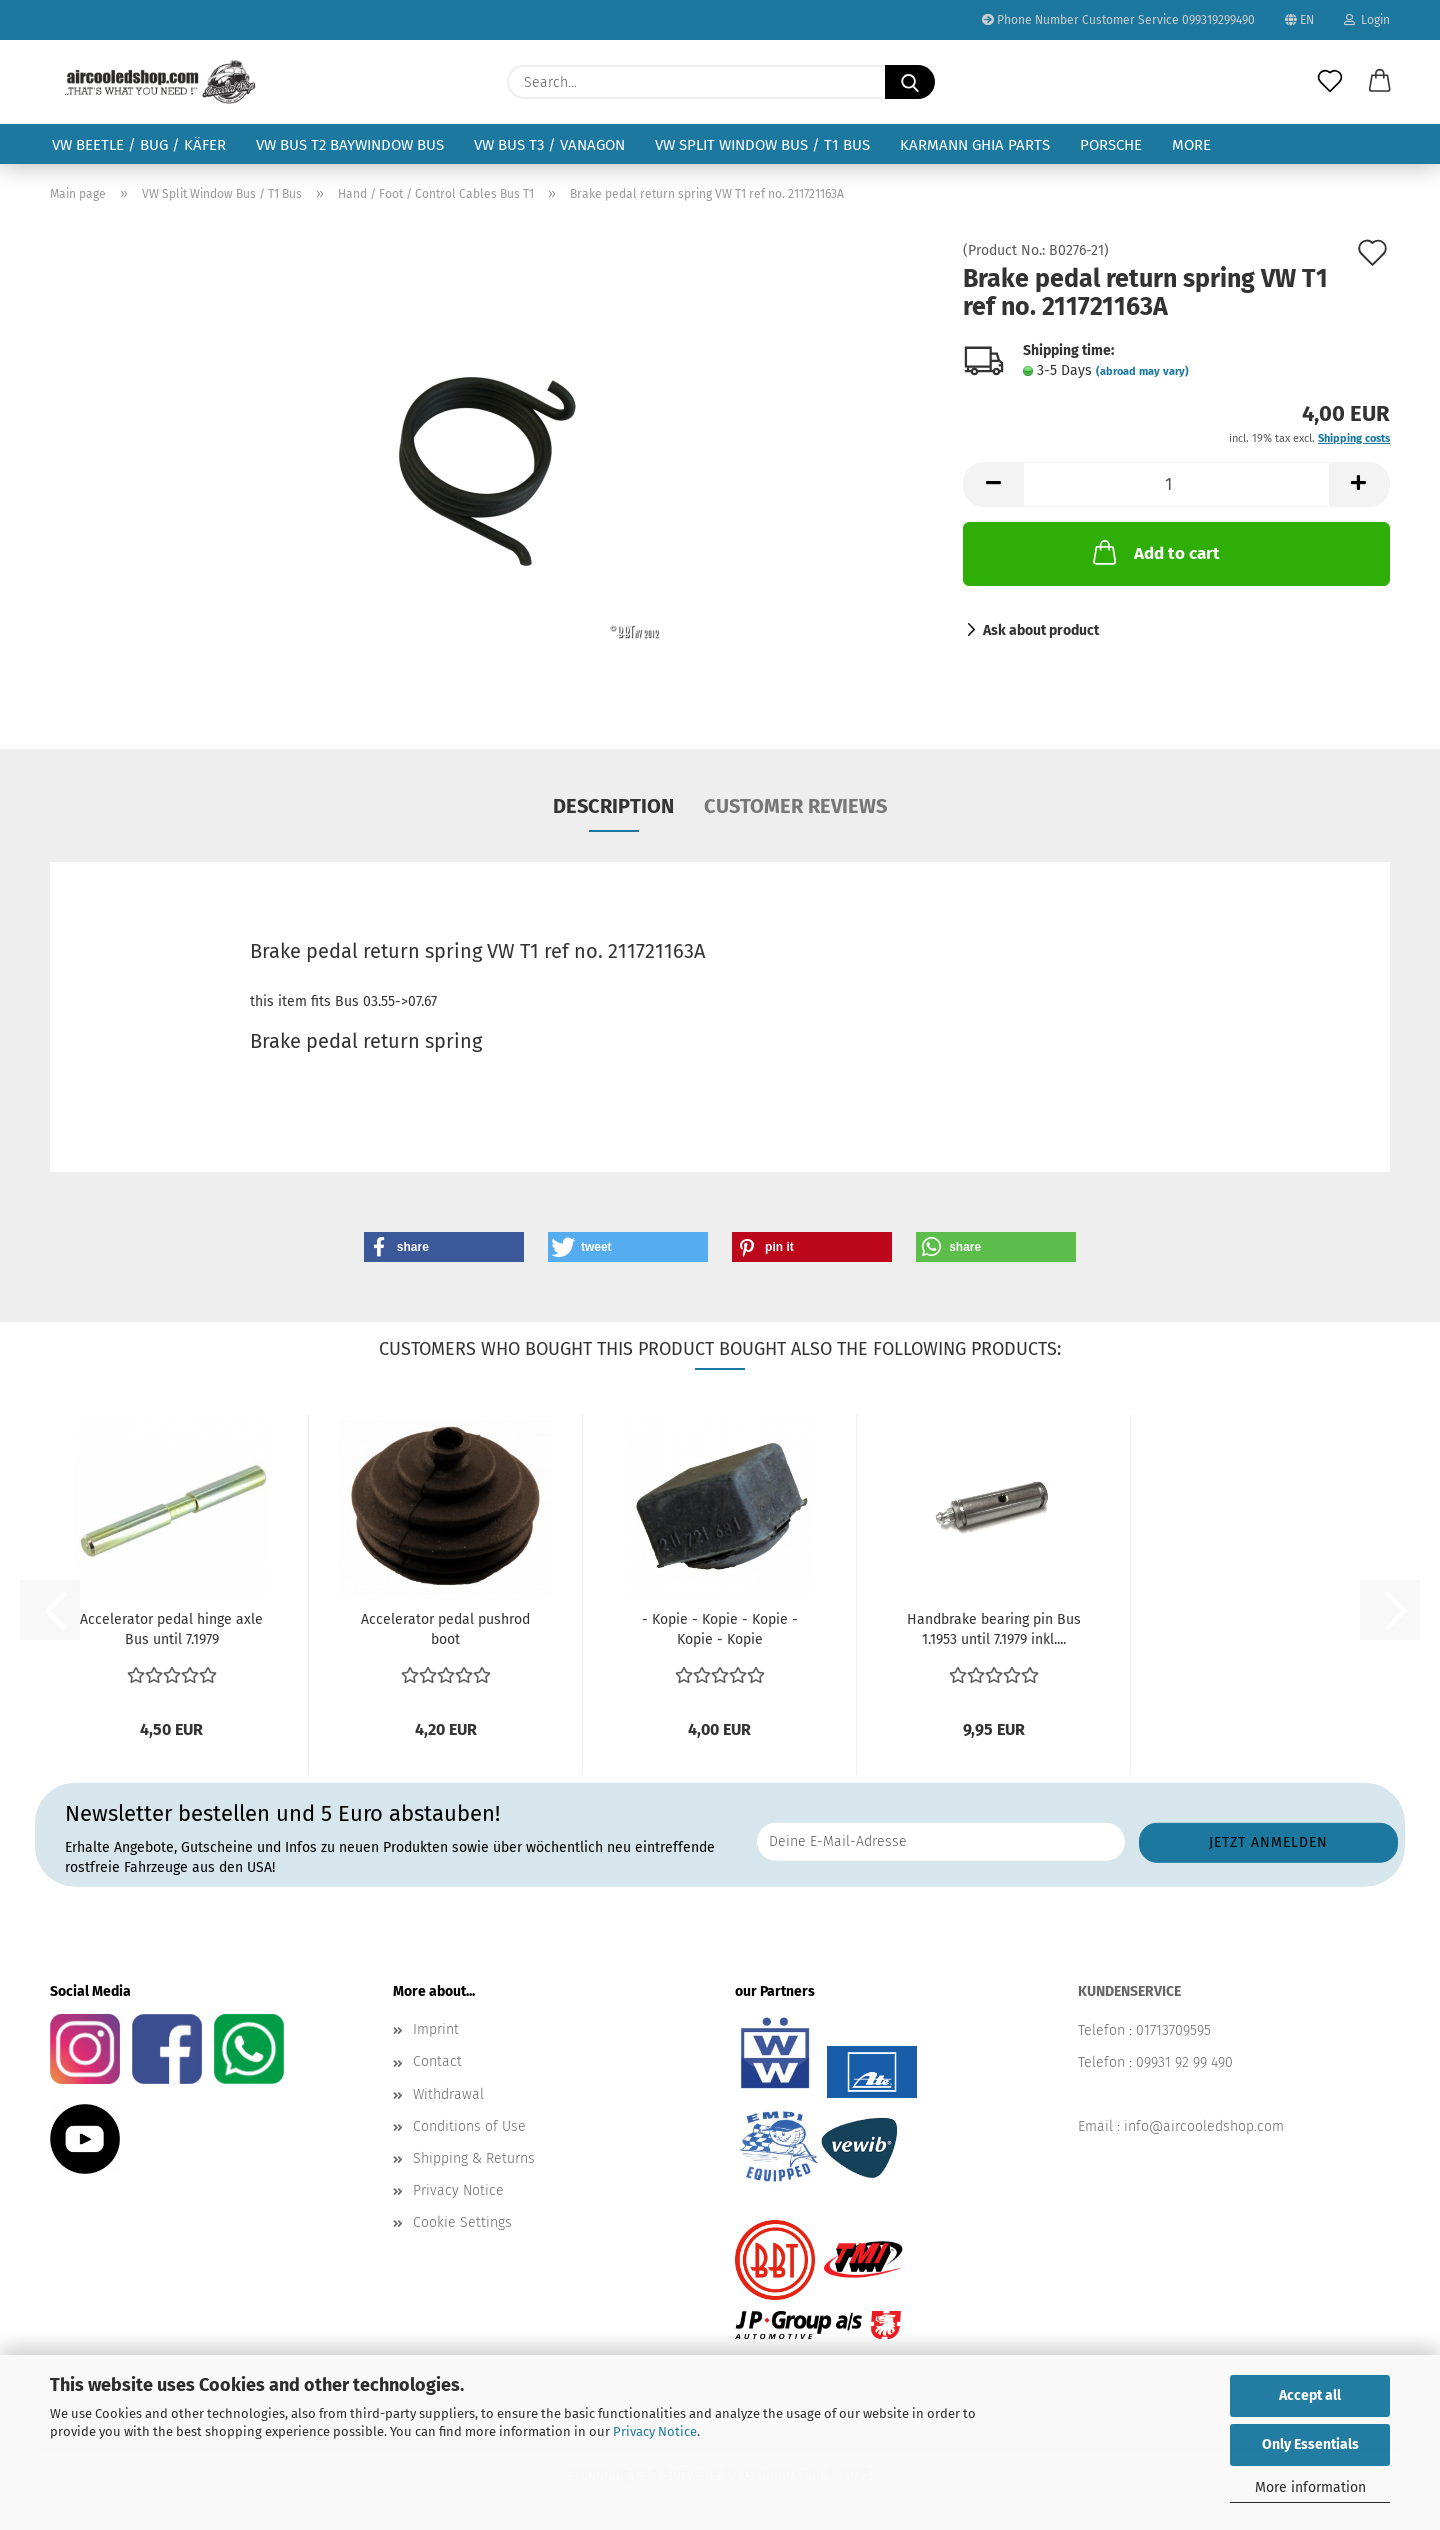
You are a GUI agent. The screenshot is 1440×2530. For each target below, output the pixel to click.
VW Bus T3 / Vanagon (549, 145)
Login (1367, 20)
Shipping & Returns (474, 2158)
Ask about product (1041, 630)
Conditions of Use (469, 2126)
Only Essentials (1310, 2444)
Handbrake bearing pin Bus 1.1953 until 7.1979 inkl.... (994, 1629)
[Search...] (910, 82)
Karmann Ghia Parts (975, 145)
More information (1310, 2487)
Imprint (436, 2029)
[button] (1380, 82)
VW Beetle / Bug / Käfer (139, 145)
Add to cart (1154, 552)
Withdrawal (448, 2094)
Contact (437, 2061)
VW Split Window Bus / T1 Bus (762, 145)
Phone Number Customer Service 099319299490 (1118, 20)
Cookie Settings (462, 2222)
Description (613, 806)
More (1191, 145)
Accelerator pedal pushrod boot (445, 1629)
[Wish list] (1330, 82)
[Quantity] (1176, 484)
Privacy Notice (655, 2431)
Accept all (1310, 2395)
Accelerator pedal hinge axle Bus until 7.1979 (171, 1629)
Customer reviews (795, 806)
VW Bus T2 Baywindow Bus (350, 145)
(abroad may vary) (1142, 371)
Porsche (1111, 145)
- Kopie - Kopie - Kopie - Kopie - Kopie (720, 1629)
